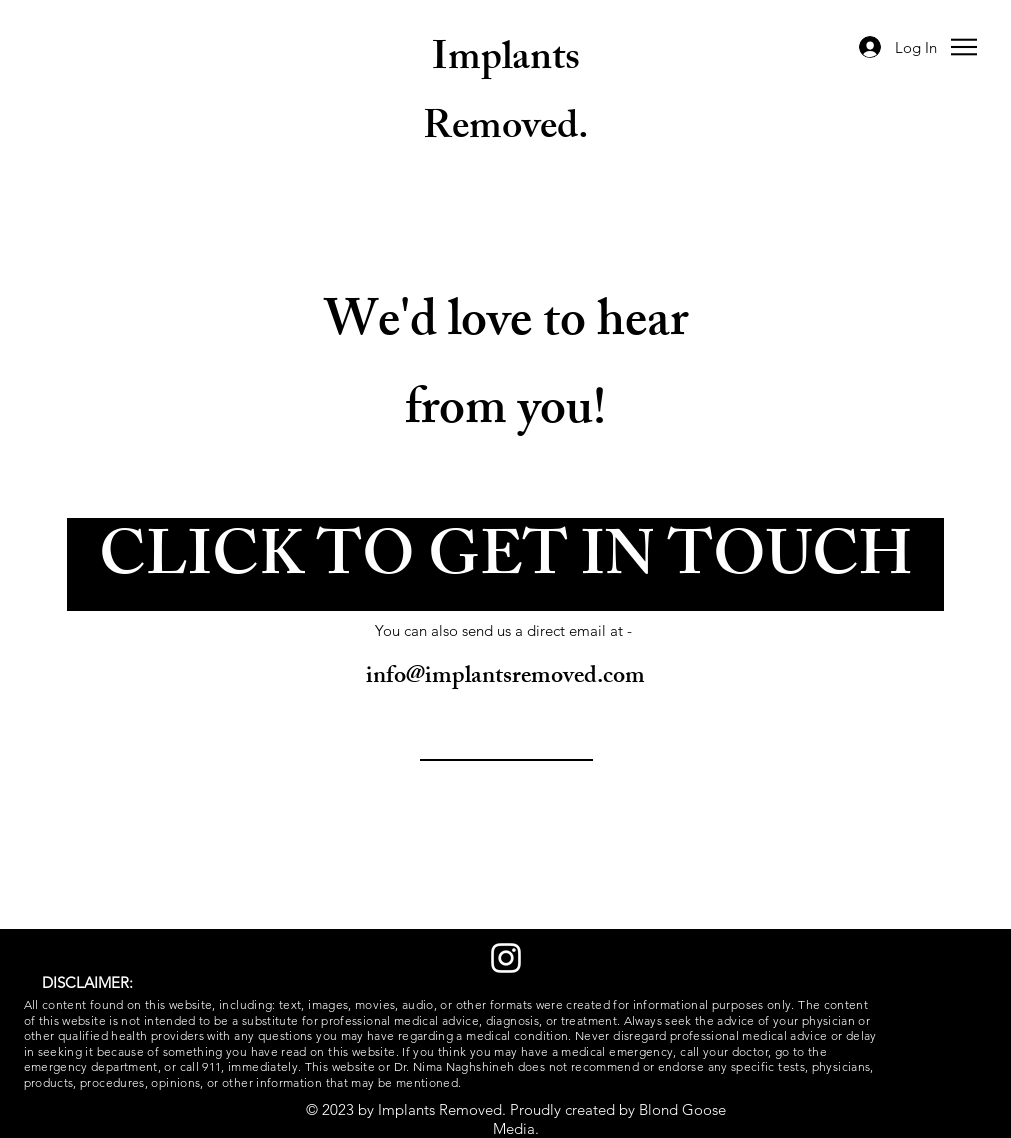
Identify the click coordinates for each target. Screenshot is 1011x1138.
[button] (964, 47)
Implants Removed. (506, 96)
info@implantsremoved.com (505, 678)
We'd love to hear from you (506, 370)
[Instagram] (506, 958)
